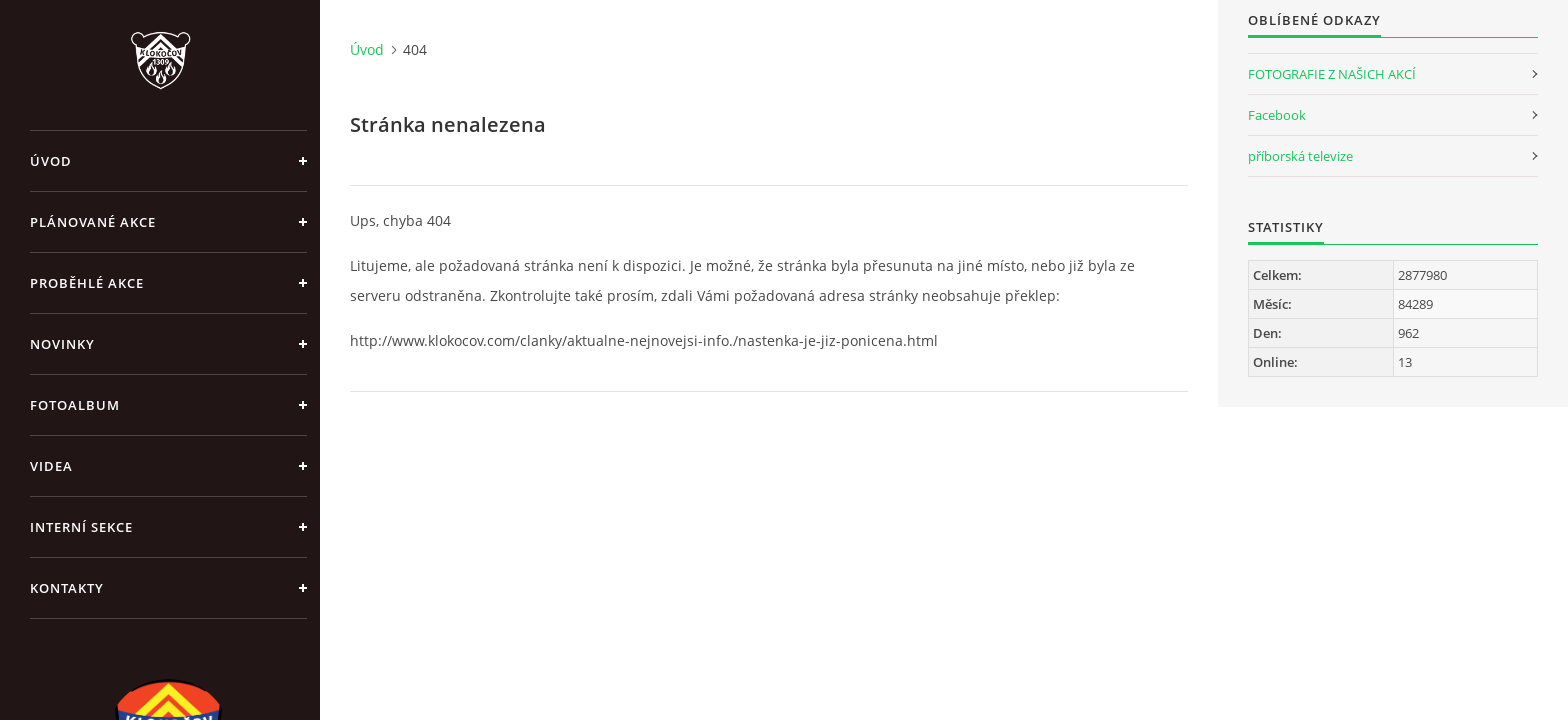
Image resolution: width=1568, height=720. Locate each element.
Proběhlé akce (87, 283)
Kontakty (67, 588)
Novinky (62, 344)
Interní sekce (81, 527)
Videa (51, 466)
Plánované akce (93, 222)
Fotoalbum (75, 405)
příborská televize (1300, 156)
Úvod (51, 161)
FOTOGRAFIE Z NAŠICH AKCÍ (1332, 74)
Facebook (1277, 115)
